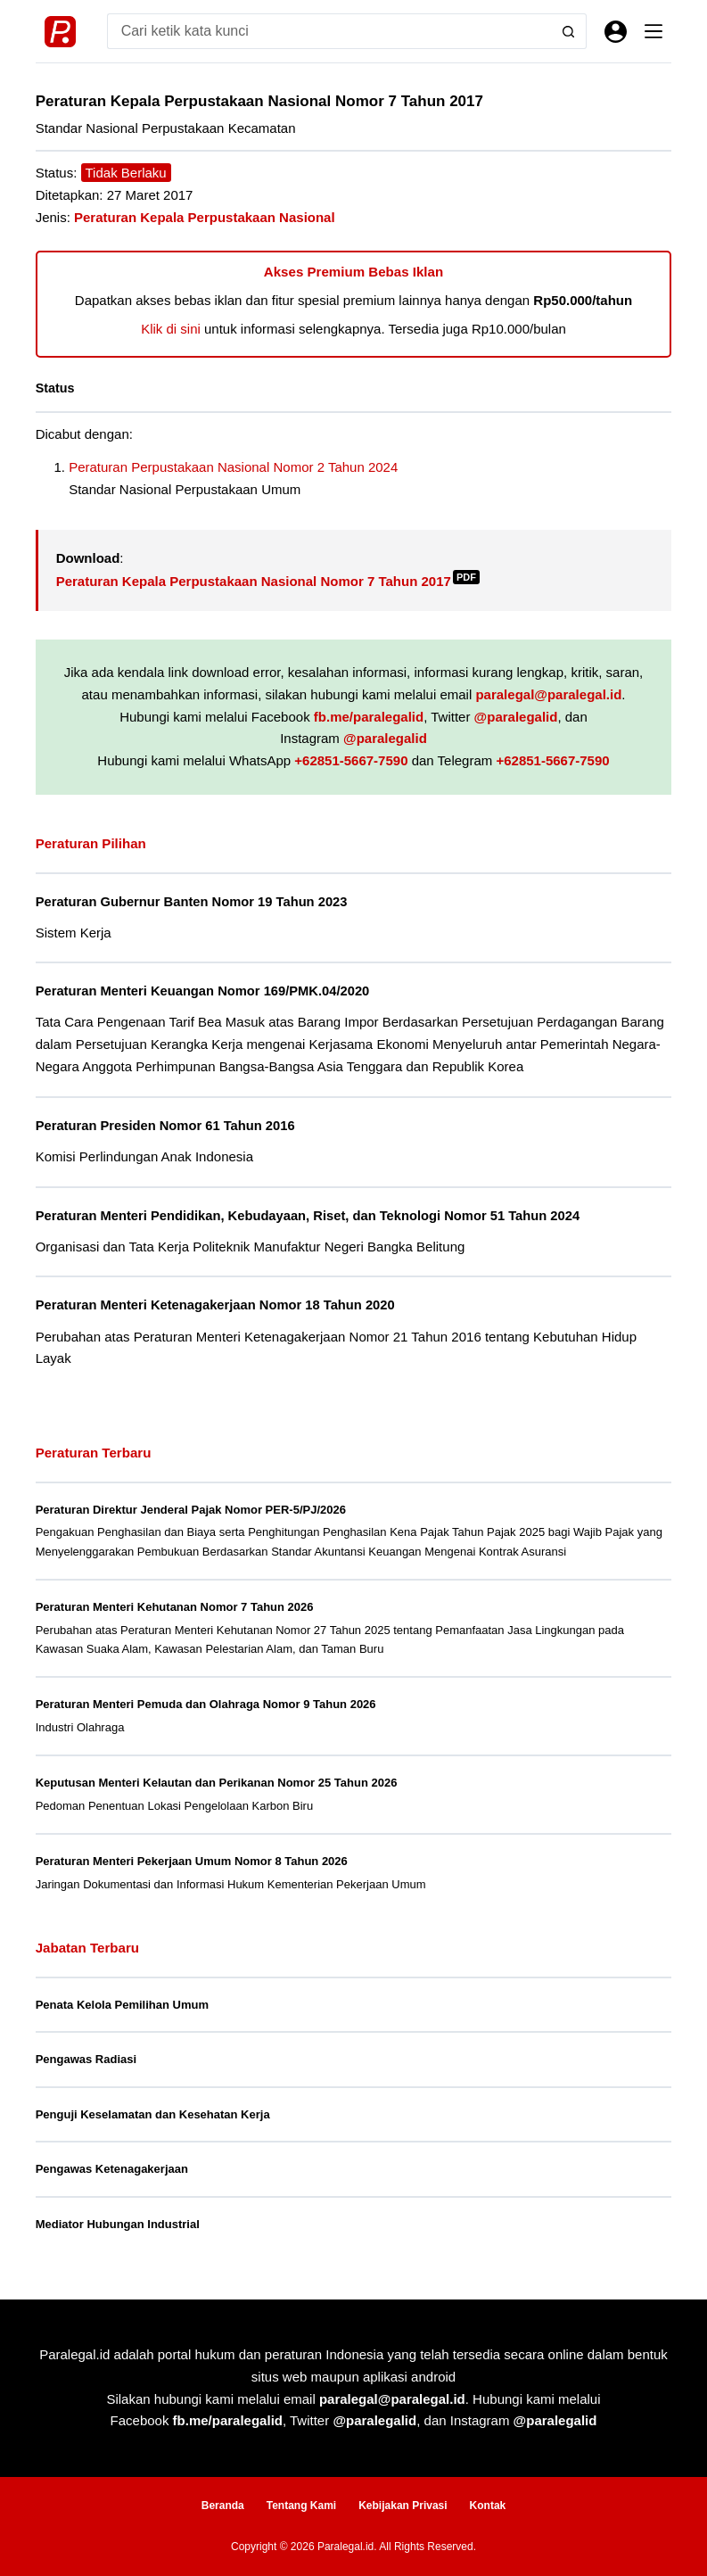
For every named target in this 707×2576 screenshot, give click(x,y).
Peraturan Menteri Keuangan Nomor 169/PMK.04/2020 (203, 991)
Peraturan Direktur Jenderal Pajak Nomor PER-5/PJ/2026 (191, 1509)
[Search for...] (329, 31)
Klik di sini (171, 328)
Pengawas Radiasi (86, 2059)
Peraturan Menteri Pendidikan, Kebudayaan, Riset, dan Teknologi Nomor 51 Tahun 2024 (308, 1216)
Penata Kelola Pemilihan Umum (122, 2004)
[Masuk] (615, 32)
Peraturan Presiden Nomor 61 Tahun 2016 (165, 1126)
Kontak (488, 2505)
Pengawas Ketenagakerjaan (112, 2169)
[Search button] (569, 31)
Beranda (222, 2505)
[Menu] (653, 31)
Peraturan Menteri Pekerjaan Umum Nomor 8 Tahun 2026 (192, 1861)
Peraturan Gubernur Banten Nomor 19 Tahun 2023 (192, 902)
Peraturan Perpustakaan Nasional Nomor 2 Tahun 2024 (233, 467)
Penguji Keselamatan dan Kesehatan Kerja (153, 2114)
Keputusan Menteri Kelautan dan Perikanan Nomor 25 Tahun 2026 (217, 1782)
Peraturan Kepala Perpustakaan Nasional (204, 217)
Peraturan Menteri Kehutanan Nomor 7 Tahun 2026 (175, 1607)
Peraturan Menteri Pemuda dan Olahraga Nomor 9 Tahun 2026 (206, 1704)
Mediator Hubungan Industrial (118, 2224)
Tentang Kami (301, 2505)
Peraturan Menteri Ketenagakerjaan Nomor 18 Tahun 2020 (215, 1305)
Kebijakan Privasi (402, 2505)
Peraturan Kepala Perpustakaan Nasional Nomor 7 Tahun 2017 (268, 581)
